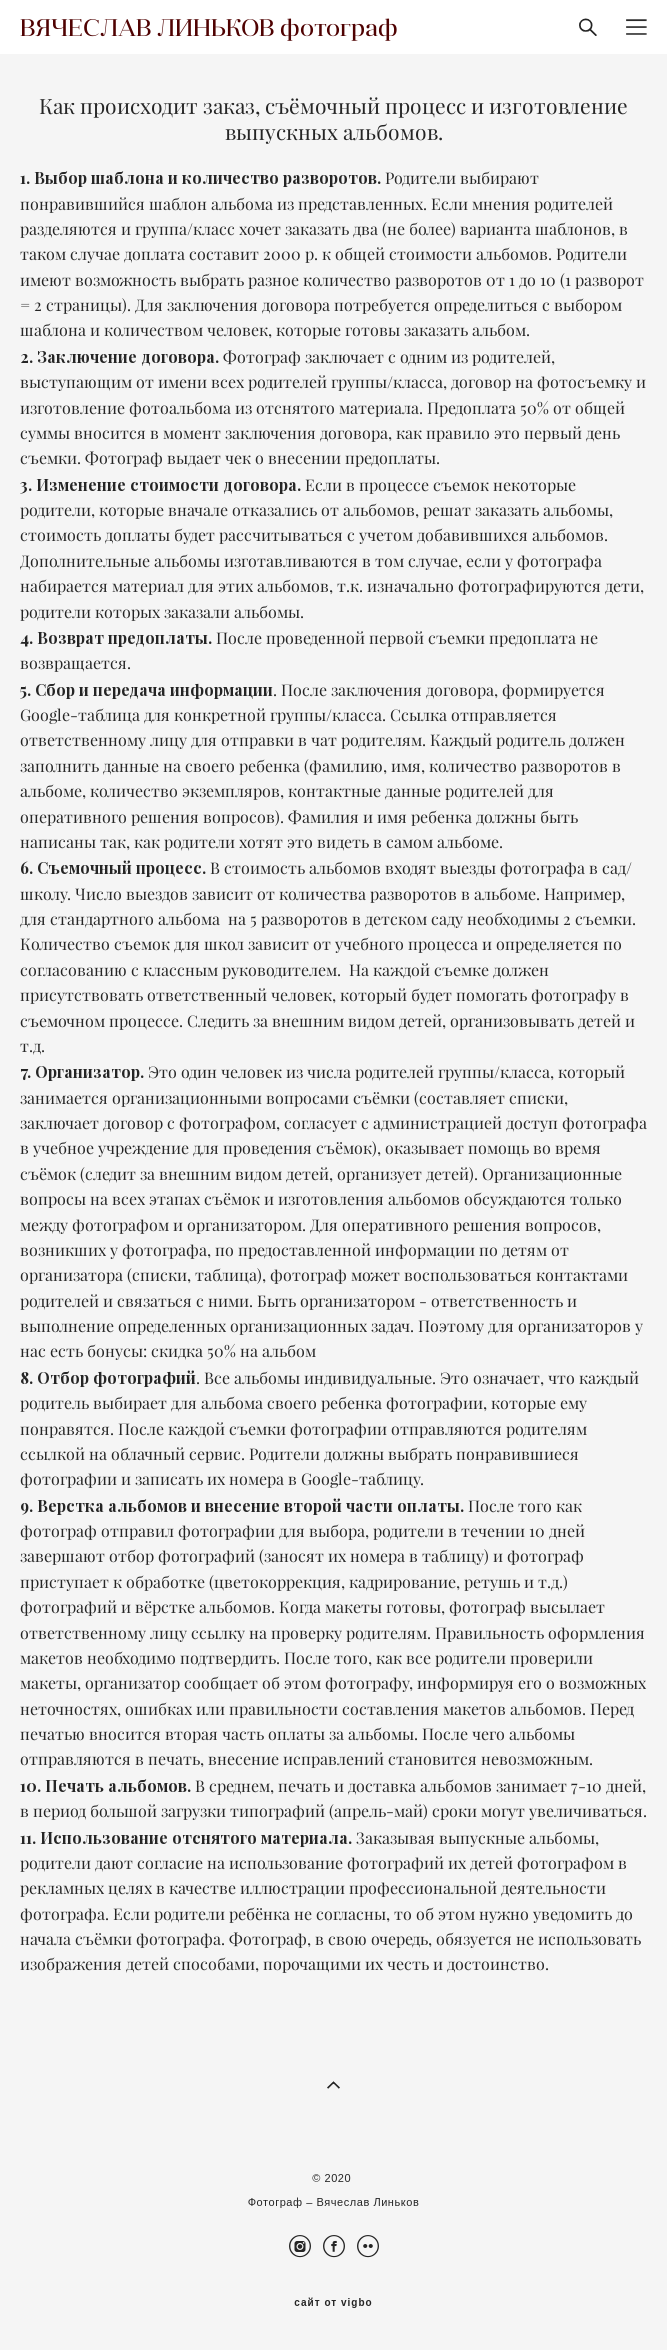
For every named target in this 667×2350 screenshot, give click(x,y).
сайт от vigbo (333, 2303)
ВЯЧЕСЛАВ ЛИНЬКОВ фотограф (209, 27)
